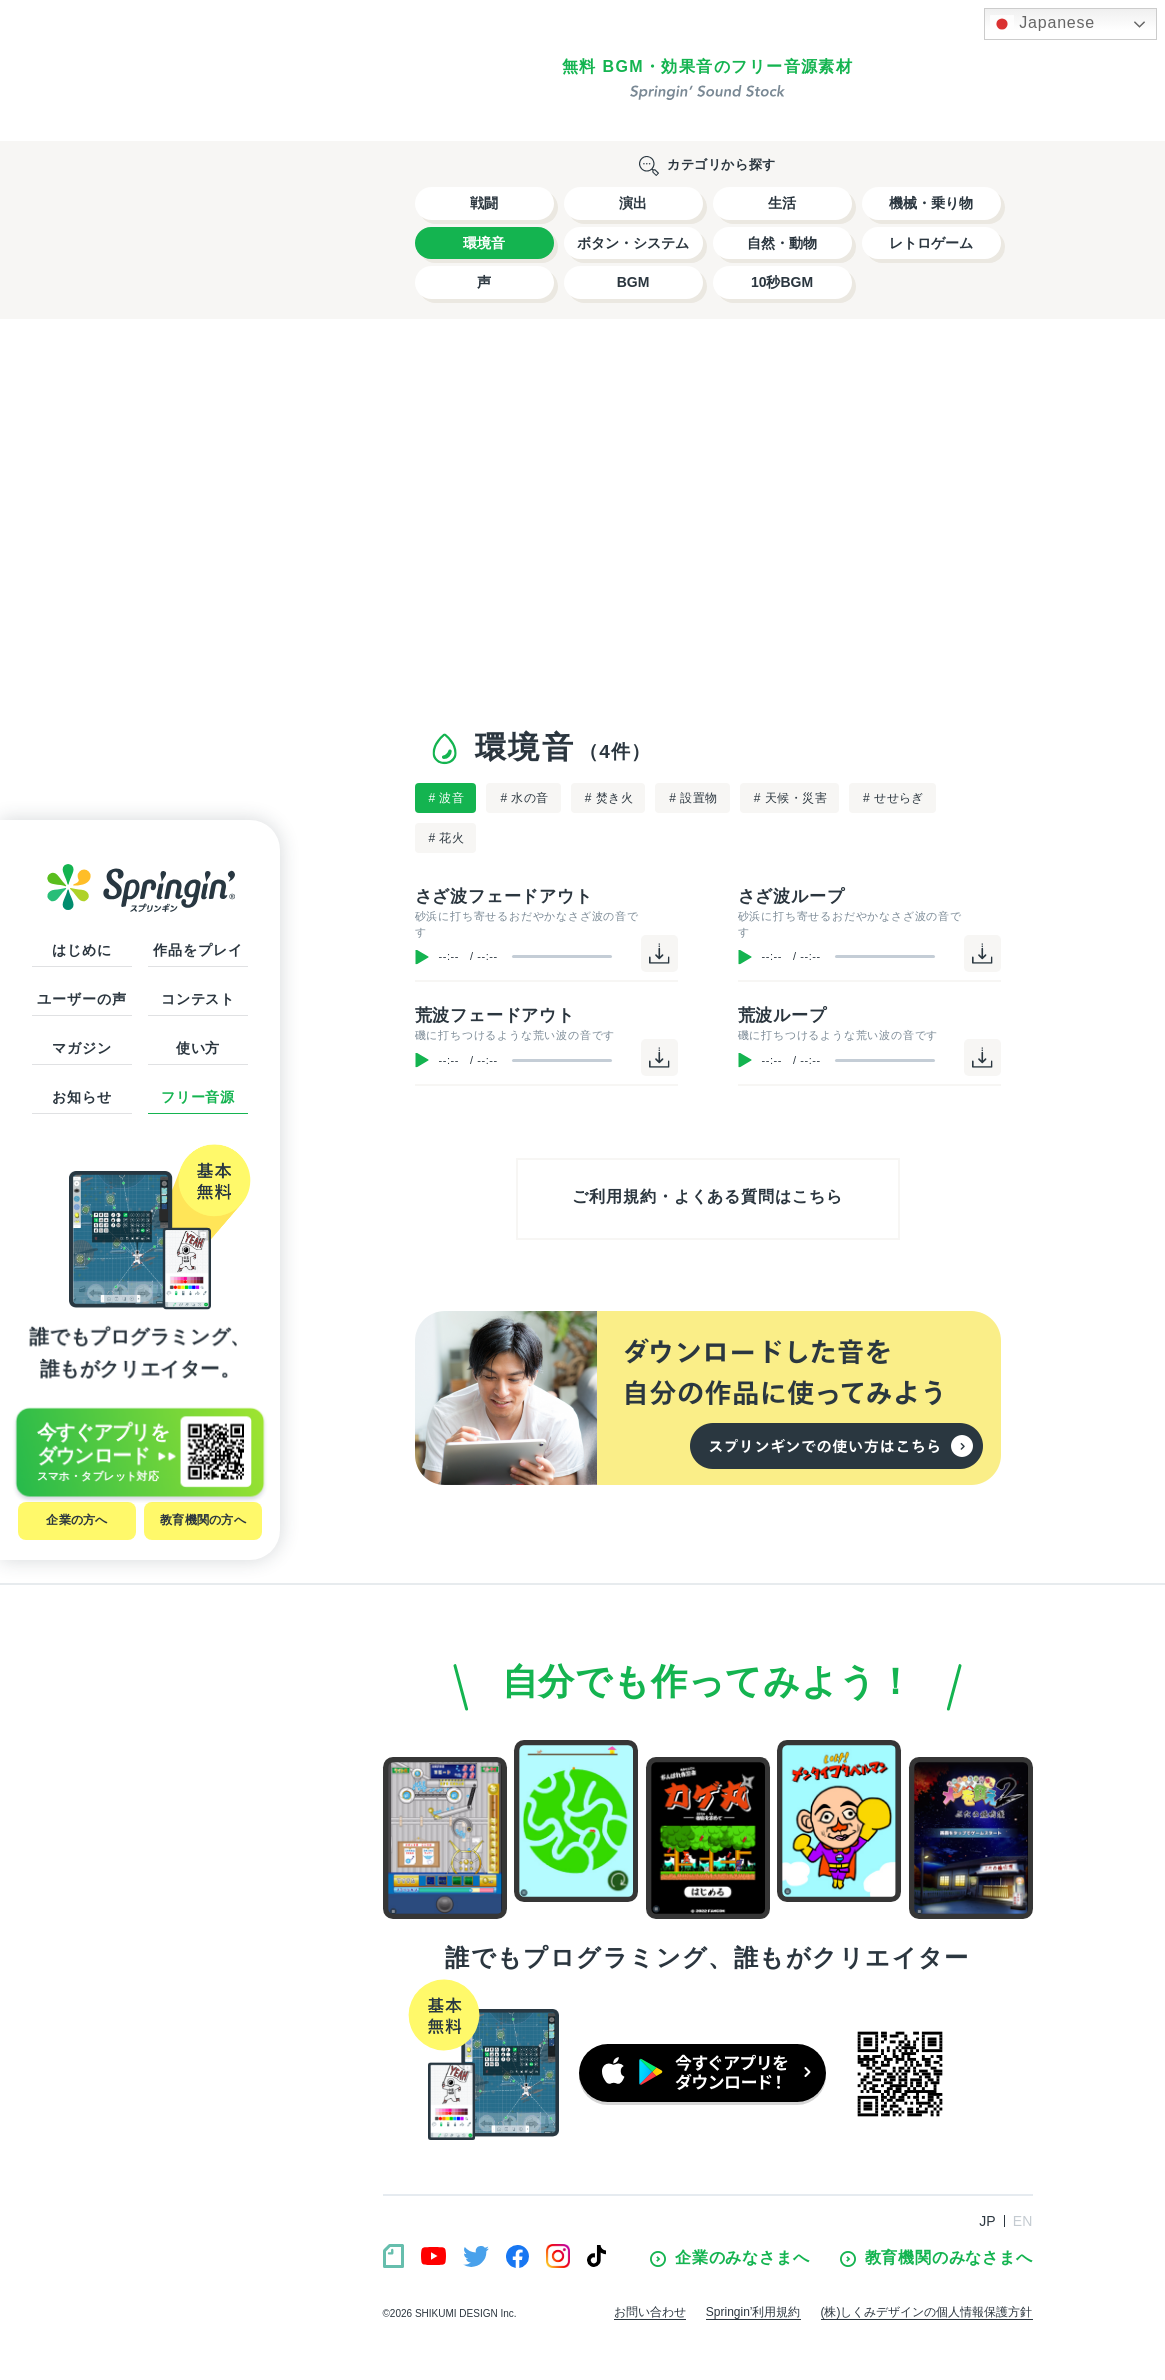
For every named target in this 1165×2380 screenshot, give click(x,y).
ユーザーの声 (81, 999)
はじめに (81, 950)
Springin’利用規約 (753, 2312)
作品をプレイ (197, 950)
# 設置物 (693, 798)
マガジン (81, 1048)
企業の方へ (76, 1520)
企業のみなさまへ (729, 2258)
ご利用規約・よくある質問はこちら (707, 1196)
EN (1023, 2221)
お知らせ (81, 1097)
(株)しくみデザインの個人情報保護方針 (927, 2312)
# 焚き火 (609, 798)
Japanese (1042, 24)
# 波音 (447, 798)
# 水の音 (524, 798)
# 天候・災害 (790, 798)
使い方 (198, 1048)
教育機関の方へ (203, 1520)
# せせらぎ (893, 798)
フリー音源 (198, 1097)
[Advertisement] (708, 519)
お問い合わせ (650, 2312)
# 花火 (447, 838)
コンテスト (198, 999)
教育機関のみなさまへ (936, 2258)
